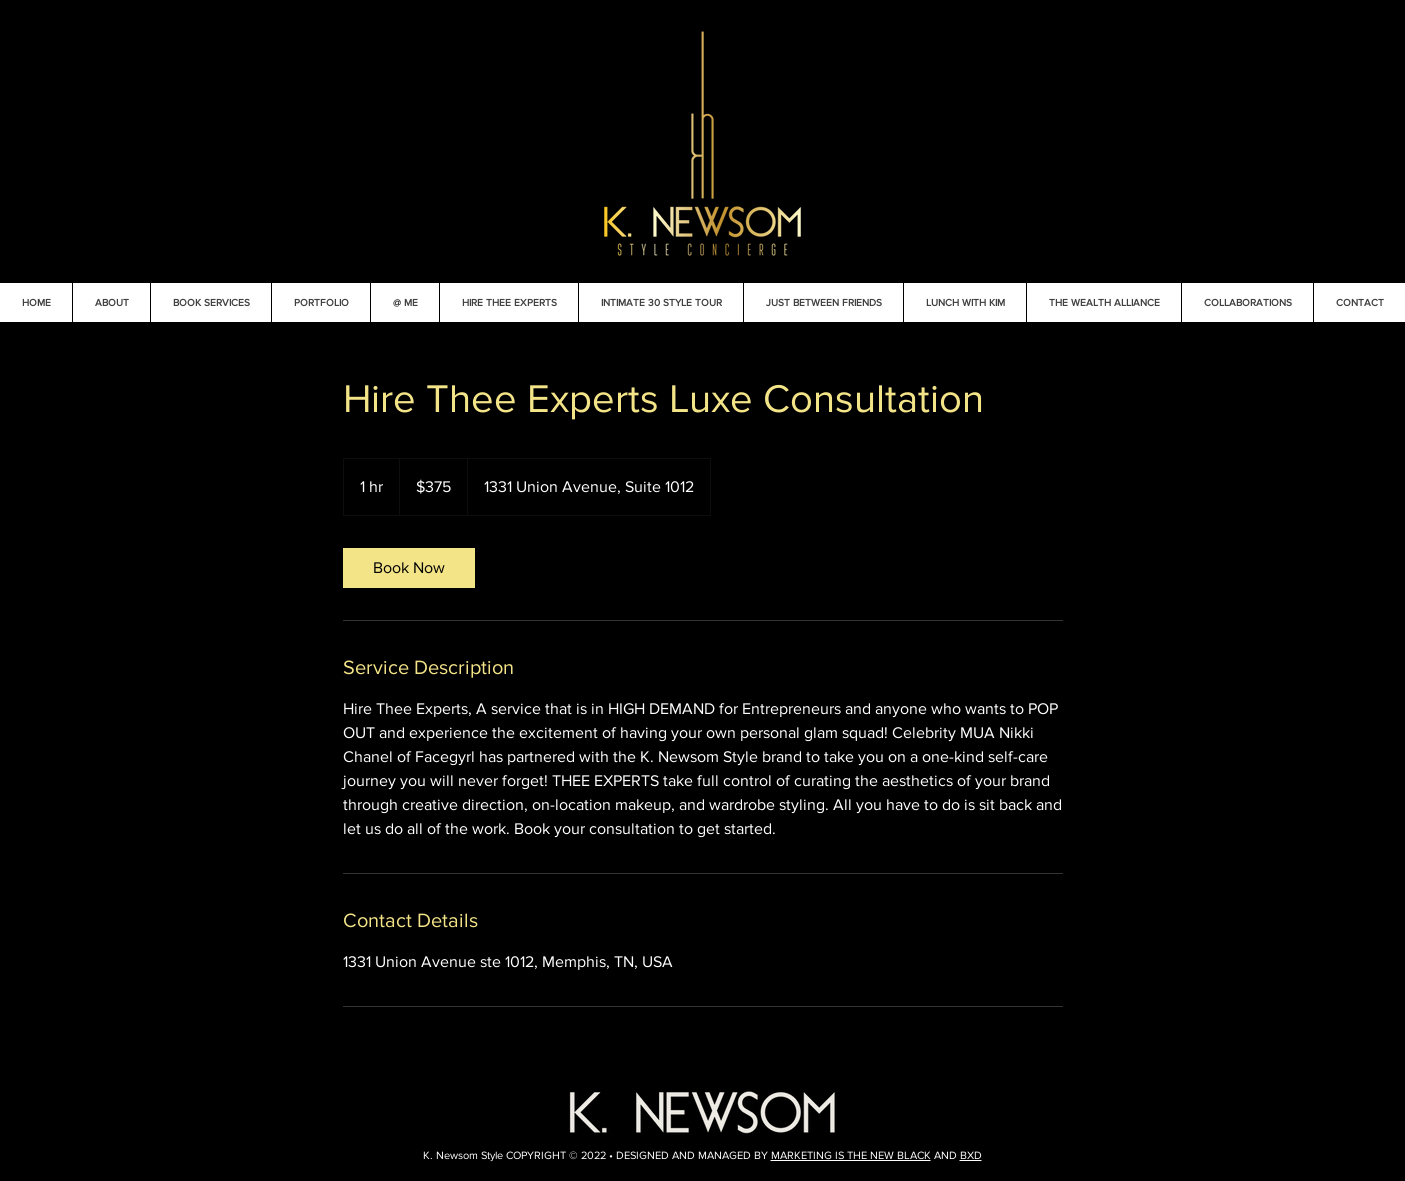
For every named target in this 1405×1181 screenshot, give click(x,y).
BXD (971, 1155)
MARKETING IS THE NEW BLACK (851, 1155)
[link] (409, 568)
